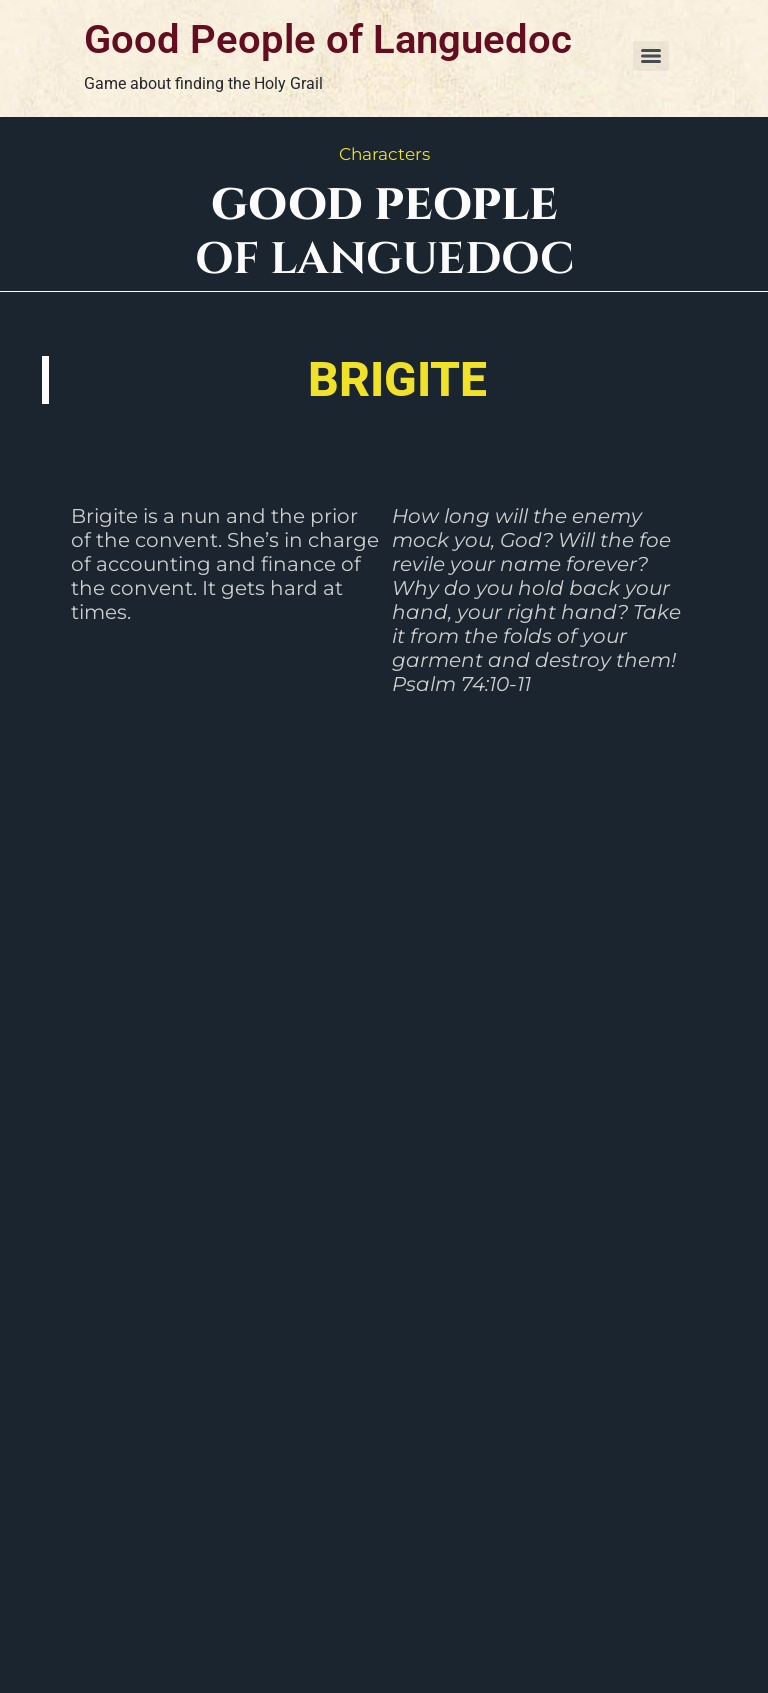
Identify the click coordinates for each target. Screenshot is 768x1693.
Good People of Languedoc (328, 39)
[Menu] (651, 56)
